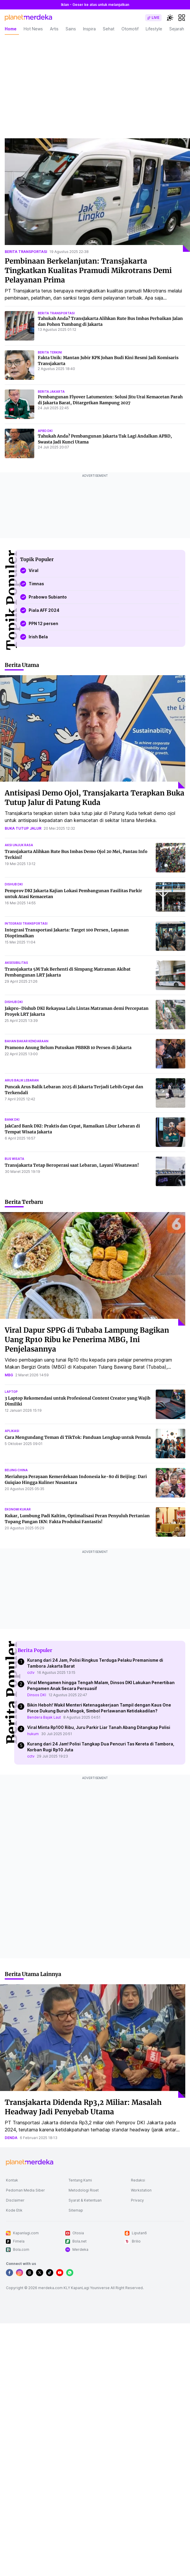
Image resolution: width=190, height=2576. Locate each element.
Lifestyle (154, 28)
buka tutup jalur (23, 828)
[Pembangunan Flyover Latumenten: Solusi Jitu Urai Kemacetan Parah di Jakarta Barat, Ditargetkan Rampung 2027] (19, 404)
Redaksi (138, 2180)
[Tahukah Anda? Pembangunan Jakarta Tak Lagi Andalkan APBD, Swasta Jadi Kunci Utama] (19, 443)
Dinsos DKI (36, 1695)
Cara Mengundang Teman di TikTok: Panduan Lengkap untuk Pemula (78, 1437)
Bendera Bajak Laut (44, 1717)
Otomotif (130, 28)
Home (11, 28)
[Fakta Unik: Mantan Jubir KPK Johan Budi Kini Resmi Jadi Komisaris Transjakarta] (19, 365)
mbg (9, 1375)
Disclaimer (15, 2200)
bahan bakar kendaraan (26, 1041)
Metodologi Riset (84, 2190)
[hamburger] (182, 18)
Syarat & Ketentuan (85, 2200)
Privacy (137, 2200)
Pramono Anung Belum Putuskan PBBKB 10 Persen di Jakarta (68, 1047)
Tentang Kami (80, 2180)
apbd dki (45, 431)
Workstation (141, 2190)
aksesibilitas (16, 962)
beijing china (16, 1470)
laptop (11, 1391)
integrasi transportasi (26, 923)
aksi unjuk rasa (19, 845)
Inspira (89, 28)
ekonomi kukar (18, 1509)
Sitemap (76, 2210)
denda (11, 2138)
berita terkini (50, 352)
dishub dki (14, 884)
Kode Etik (14, 2210)
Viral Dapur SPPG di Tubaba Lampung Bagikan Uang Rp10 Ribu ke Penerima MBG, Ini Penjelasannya (87, 1340)
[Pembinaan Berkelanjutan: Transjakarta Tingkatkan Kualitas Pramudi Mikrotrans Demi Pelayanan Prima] (97, 195)
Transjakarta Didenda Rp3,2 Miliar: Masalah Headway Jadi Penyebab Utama (83, 2107)
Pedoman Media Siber (25, 2190)
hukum (33, 1734)
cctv (31, 1672)
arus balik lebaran (22, 1080)
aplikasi (12, 1431)
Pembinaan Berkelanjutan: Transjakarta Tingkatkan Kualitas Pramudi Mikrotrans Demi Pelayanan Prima (88, 271)
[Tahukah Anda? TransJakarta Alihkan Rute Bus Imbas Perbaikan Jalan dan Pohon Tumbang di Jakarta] (19, 326)
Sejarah (176, 28)
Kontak (12, 2180)
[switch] (153, 17)
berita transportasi (26, 251)
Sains (71, 28)
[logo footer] (29, 2163)
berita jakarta (51, 391)
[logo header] (28, 18)
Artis (54, 28)
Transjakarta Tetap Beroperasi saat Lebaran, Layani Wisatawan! (72, 1165)
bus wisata (14, 1158)
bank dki (12, 1119)
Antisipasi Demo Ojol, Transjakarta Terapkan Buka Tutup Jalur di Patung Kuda (94, 797)
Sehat (108, 28)
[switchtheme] (170, 18)
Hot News (33, 28)
